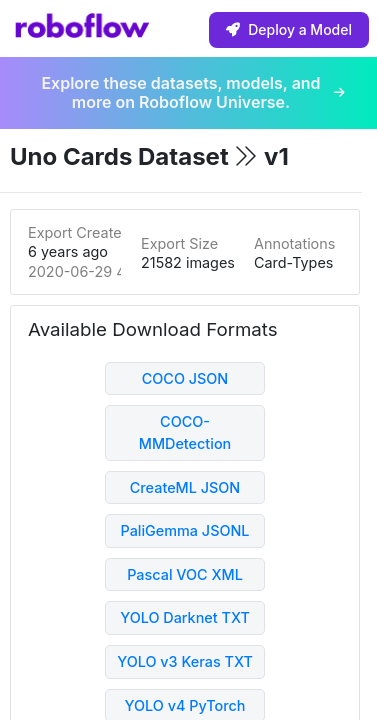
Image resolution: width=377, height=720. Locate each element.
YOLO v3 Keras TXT (185, 661)
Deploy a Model (289, 29)
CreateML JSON (185, 487)
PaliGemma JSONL (184, 530)
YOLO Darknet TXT (185, 617)
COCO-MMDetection (185, 432)
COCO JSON (185, 378)
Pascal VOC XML (185, 574)
